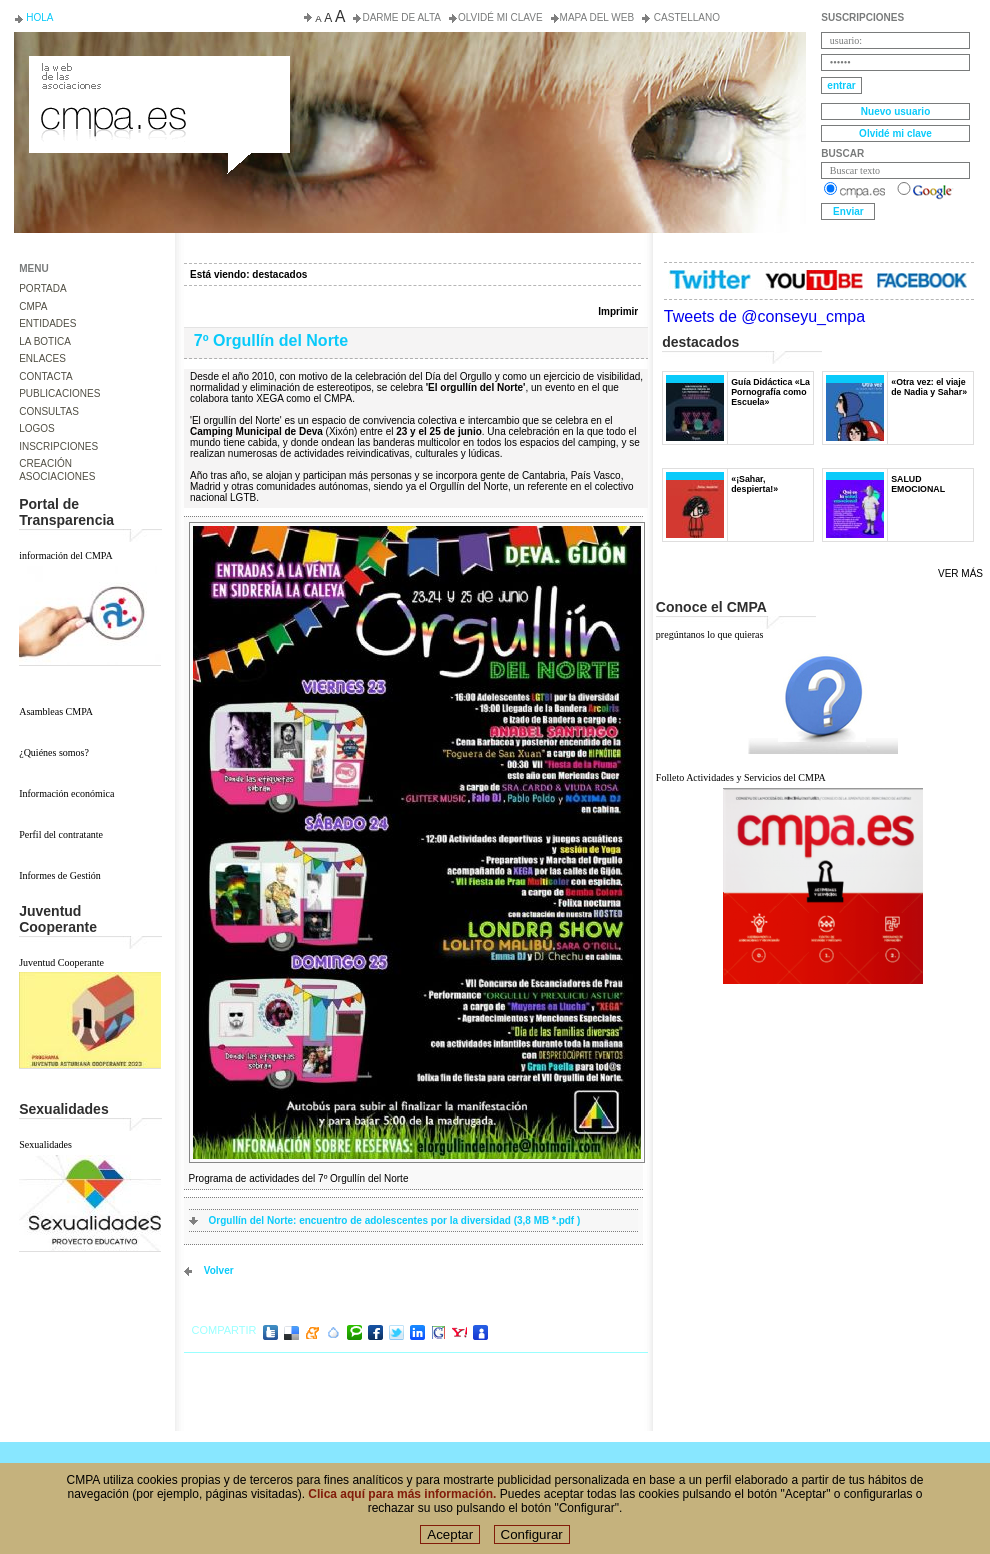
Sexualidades (45, 1144)
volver (219, 1270)
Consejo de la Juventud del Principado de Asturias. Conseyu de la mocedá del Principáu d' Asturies (158, 74)
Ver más (960, 573)
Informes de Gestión (60, 875)
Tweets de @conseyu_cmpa (764, 316)
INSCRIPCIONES (58, 446)
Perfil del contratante (61, 834)
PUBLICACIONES (59, 393)
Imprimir (618, 311)
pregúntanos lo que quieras (709, 634)
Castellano (685, 17)
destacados (279, 274)
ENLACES (42, 358)
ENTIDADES (47, 323)
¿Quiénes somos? (54, 752)
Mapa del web (597, 17)
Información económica (66, 793)
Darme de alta (401, 17)
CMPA (33, 306)
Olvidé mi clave (500, 17)
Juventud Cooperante (61, 962)
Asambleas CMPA (56, 711)
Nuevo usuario (895, 111)
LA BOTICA (45, 341)
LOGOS (37, 428)
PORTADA (42, 288)
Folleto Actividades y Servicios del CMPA (741, 777)
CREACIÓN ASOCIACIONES (57, 470)
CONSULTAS (49, 411)
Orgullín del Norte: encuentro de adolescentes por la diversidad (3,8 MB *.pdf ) (395, 1220)
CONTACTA (46, 376)
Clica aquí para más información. (402, 1502)
